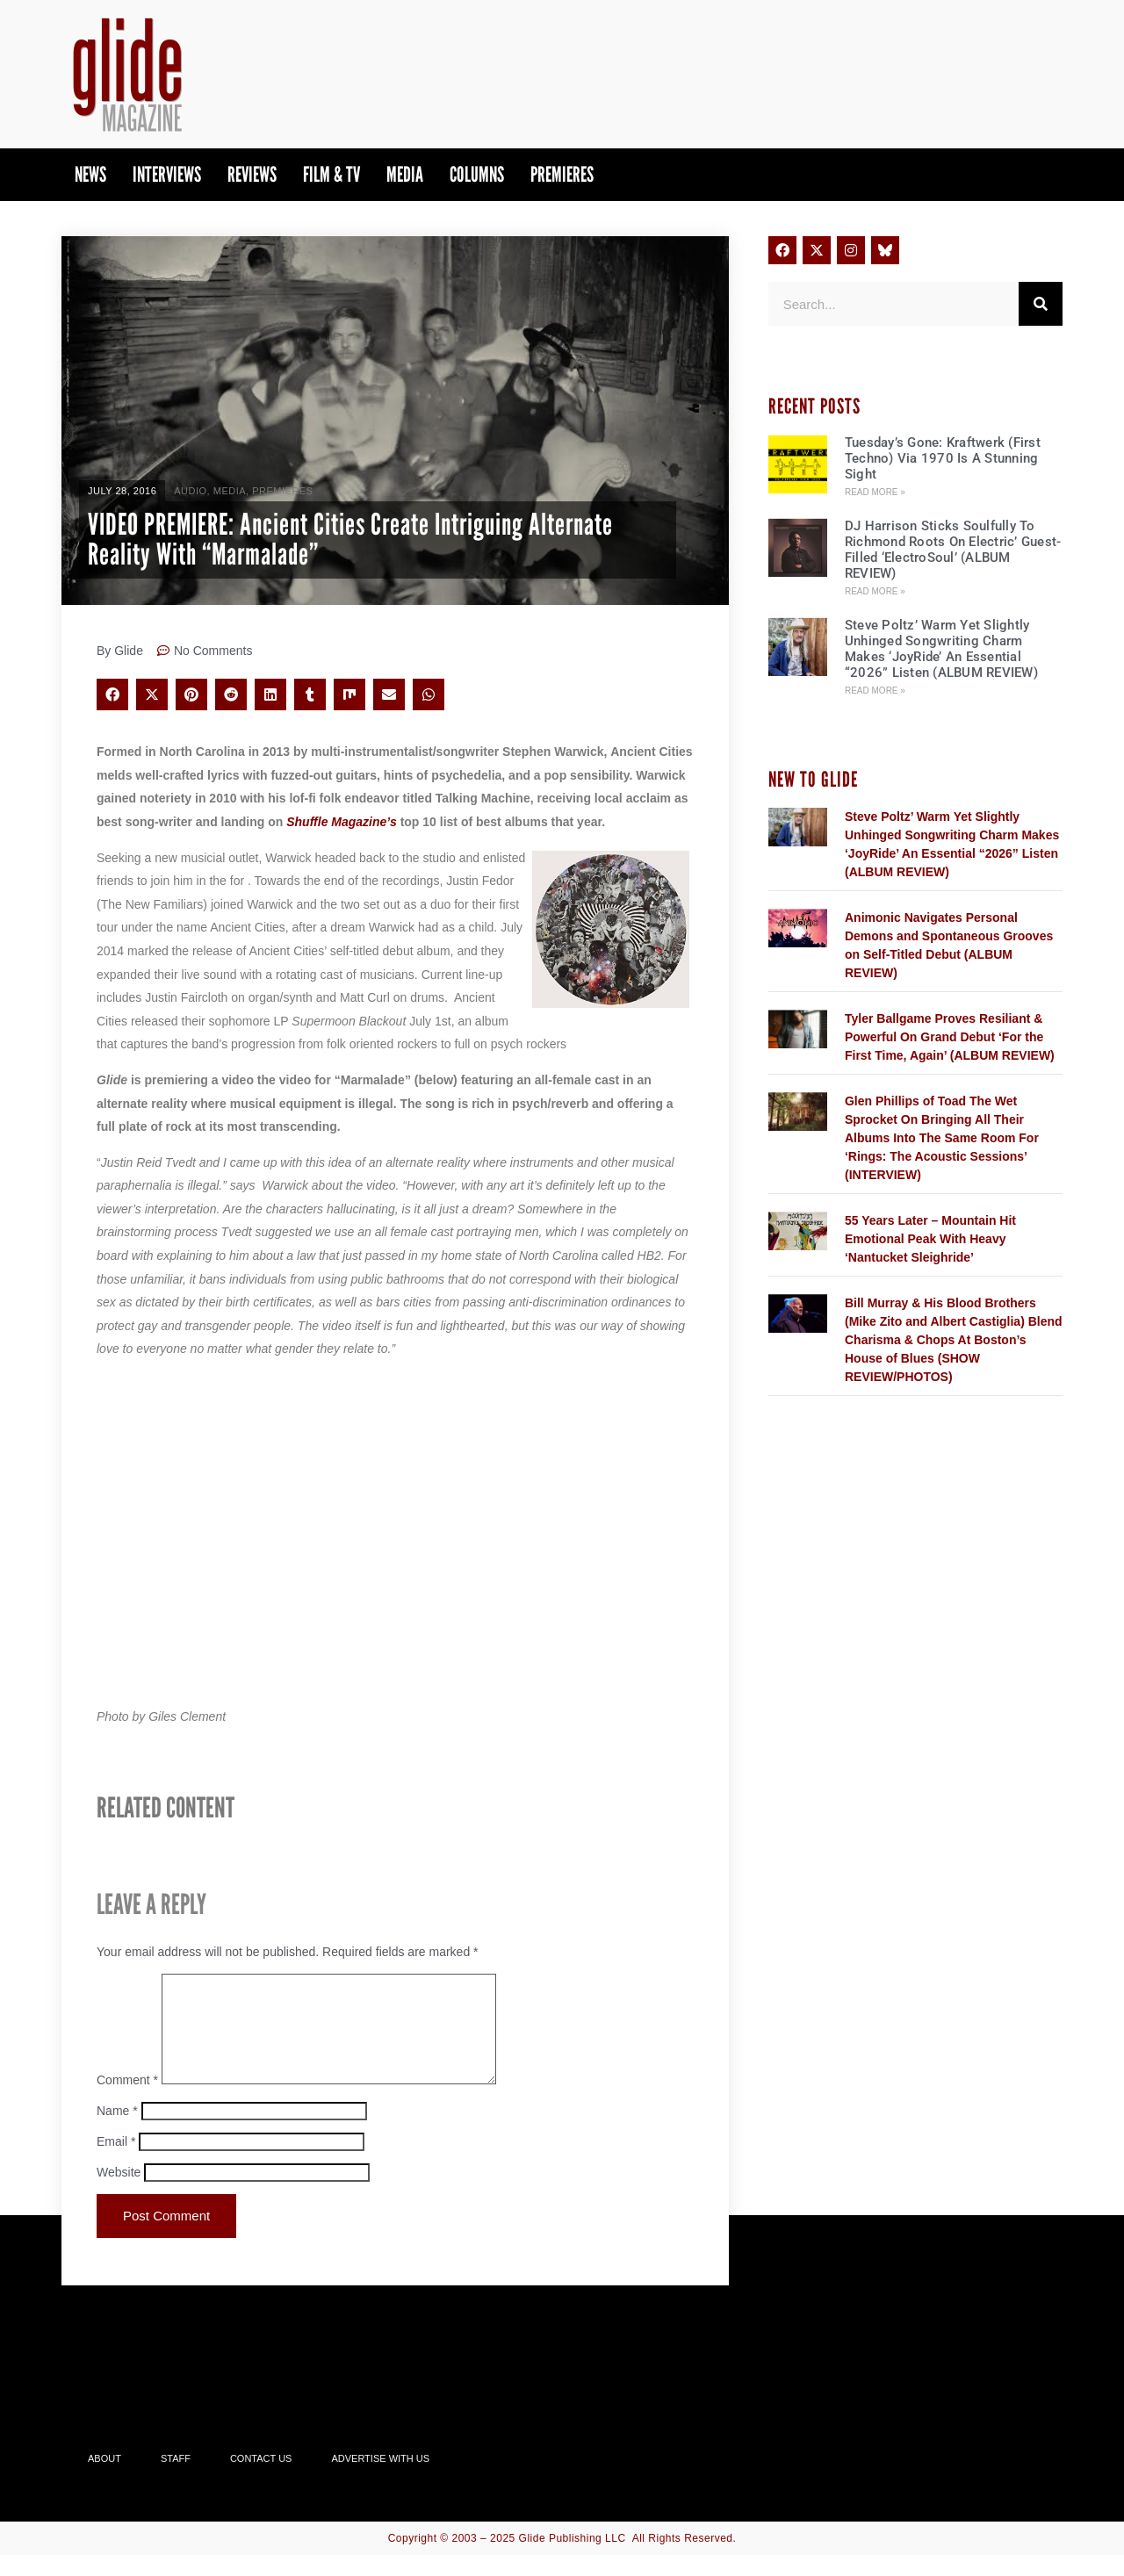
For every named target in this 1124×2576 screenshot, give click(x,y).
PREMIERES (562, 174)
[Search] (1041, 304)
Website (118, 2193)
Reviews (252, 174)
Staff (176, 2479)
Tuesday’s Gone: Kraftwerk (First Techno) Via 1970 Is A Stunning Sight (943, 458)
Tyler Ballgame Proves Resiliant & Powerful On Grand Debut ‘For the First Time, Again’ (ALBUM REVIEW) (950, 1036)
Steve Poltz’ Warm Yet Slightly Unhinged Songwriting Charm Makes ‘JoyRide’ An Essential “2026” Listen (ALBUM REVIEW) (941, 648)
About (104, 2479)
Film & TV (331, 174)
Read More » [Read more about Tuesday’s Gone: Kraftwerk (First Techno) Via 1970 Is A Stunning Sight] (875, 492)
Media (404, 174)
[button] (112, 694)
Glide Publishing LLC (572, 2559)
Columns (477, 174)
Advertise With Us (380, 2479)
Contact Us (261, 2479)
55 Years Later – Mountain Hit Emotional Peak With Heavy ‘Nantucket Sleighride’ (930, 1238)
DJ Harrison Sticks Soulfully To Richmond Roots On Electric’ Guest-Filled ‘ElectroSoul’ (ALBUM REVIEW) (953, 549)
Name (117, 2132)
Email (116, 2162)
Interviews (167, 174)
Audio (190, 491)
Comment (127, 2101)
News (90, 174)
